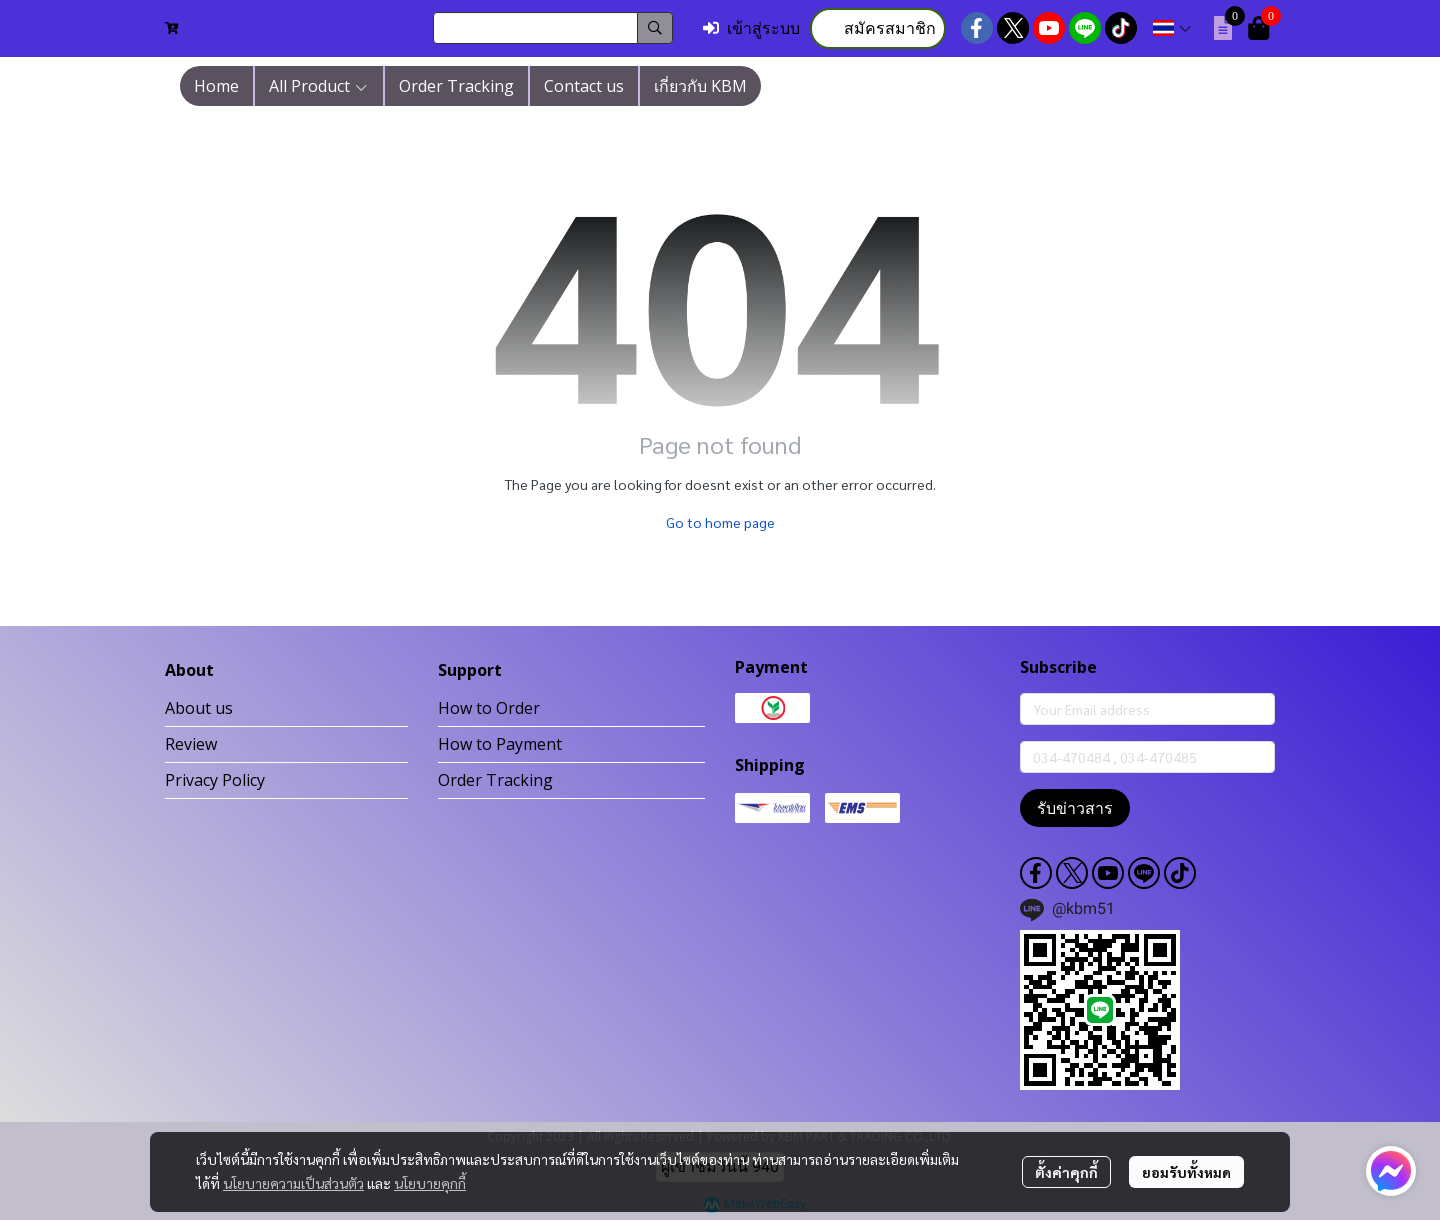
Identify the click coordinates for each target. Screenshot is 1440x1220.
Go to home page (720, 522)
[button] (553, 28)
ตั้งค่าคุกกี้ (1066, 1172)
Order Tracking (495, 780)
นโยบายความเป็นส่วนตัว (293, 1183)
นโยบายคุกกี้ (430, 1183)
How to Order (489, 708)
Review (191, 744)
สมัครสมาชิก (878, 28)
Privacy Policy (215, 780)
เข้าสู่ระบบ (751, 28)
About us (199, 708)
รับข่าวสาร (1075, 808)
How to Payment (500, 744)
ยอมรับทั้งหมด (1186, 1172)
